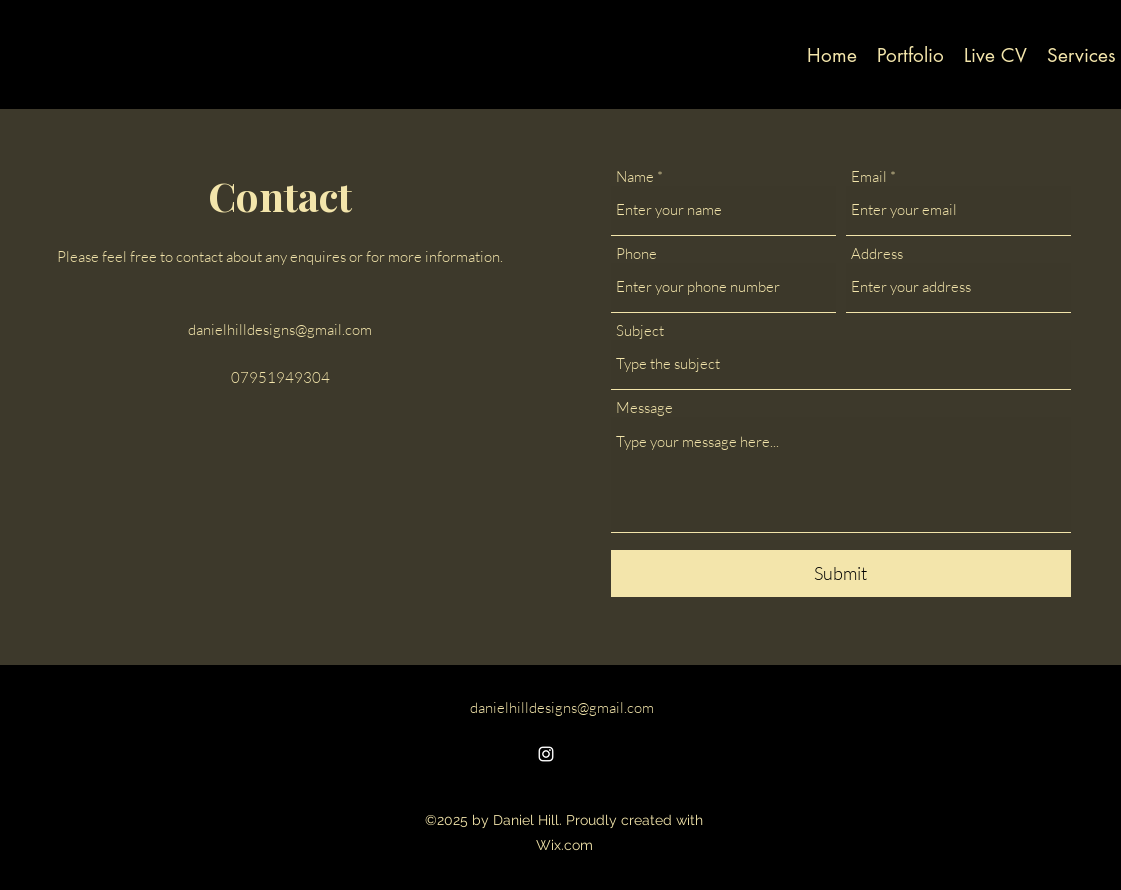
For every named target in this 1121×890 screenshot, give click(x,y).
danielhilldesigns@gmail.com (280, 329)
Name (635, 176)
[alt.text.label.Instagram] (546, 754)
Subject (640, 330)
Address (877, 253)
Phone (636, 253)
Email (869, 176)
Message (644, 407)
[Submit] (841, 573)
